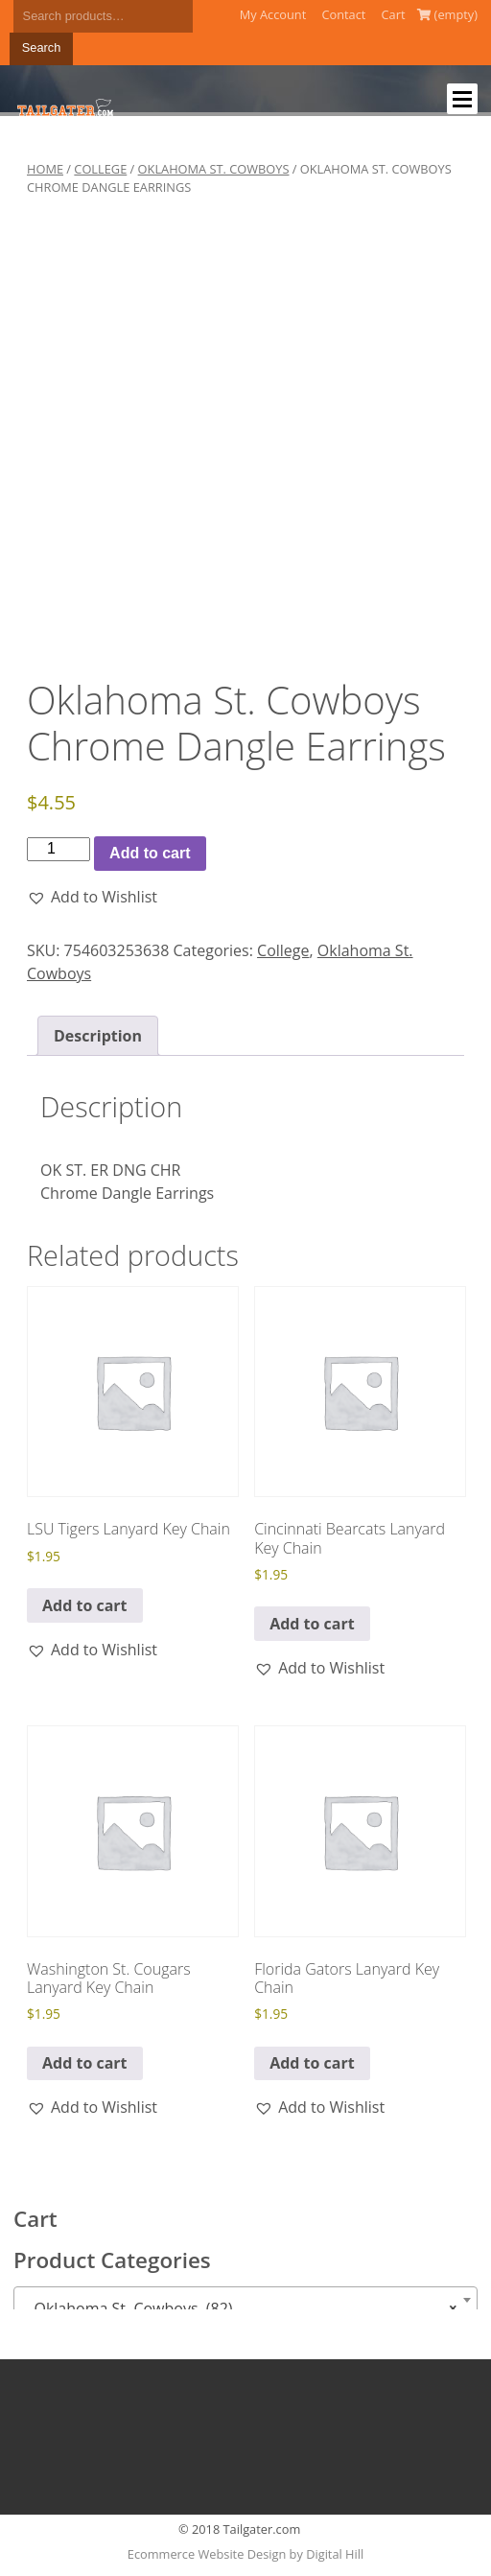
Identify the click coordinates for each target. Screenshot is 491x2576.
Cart (394, 14)
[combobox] (245, 2299)
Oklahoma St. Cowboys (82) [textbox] (239, 2308)
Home (45, 168)
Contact (343, 14)
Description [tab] (98, 1035)
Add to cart (149, 853)
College (100, 168)
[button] (92, 896)
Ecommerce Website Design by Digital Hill (245, 2554)
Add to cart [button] (85, 1605)
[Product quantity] (58, 848)
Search (41, 47)
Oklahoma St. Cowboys (214, 168)
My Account (273, 14)
